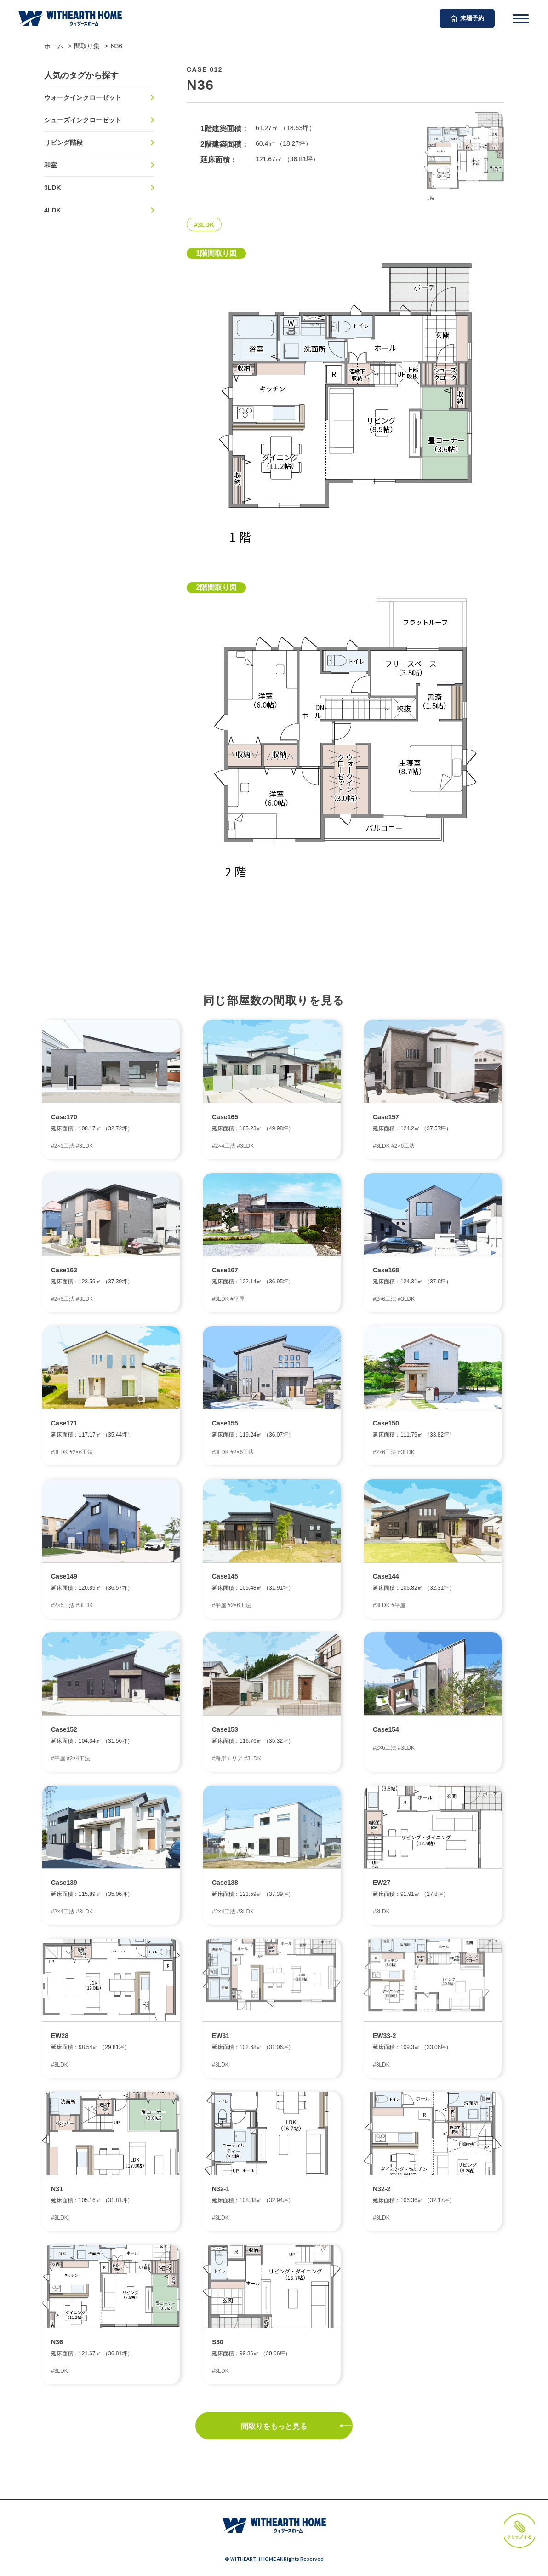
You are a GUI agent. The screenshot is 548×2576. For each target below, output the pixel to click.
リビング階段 (63, 142)
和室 (50, 165)
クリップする (503, 2506)
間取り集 (87, 46)
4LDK (52, 210)
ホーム (53, 46)
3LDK (52, 187)
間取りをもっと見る (274, 2426)
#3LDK (204, 225)
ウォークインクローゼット (82, 97)
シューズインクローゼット (82, 120)
